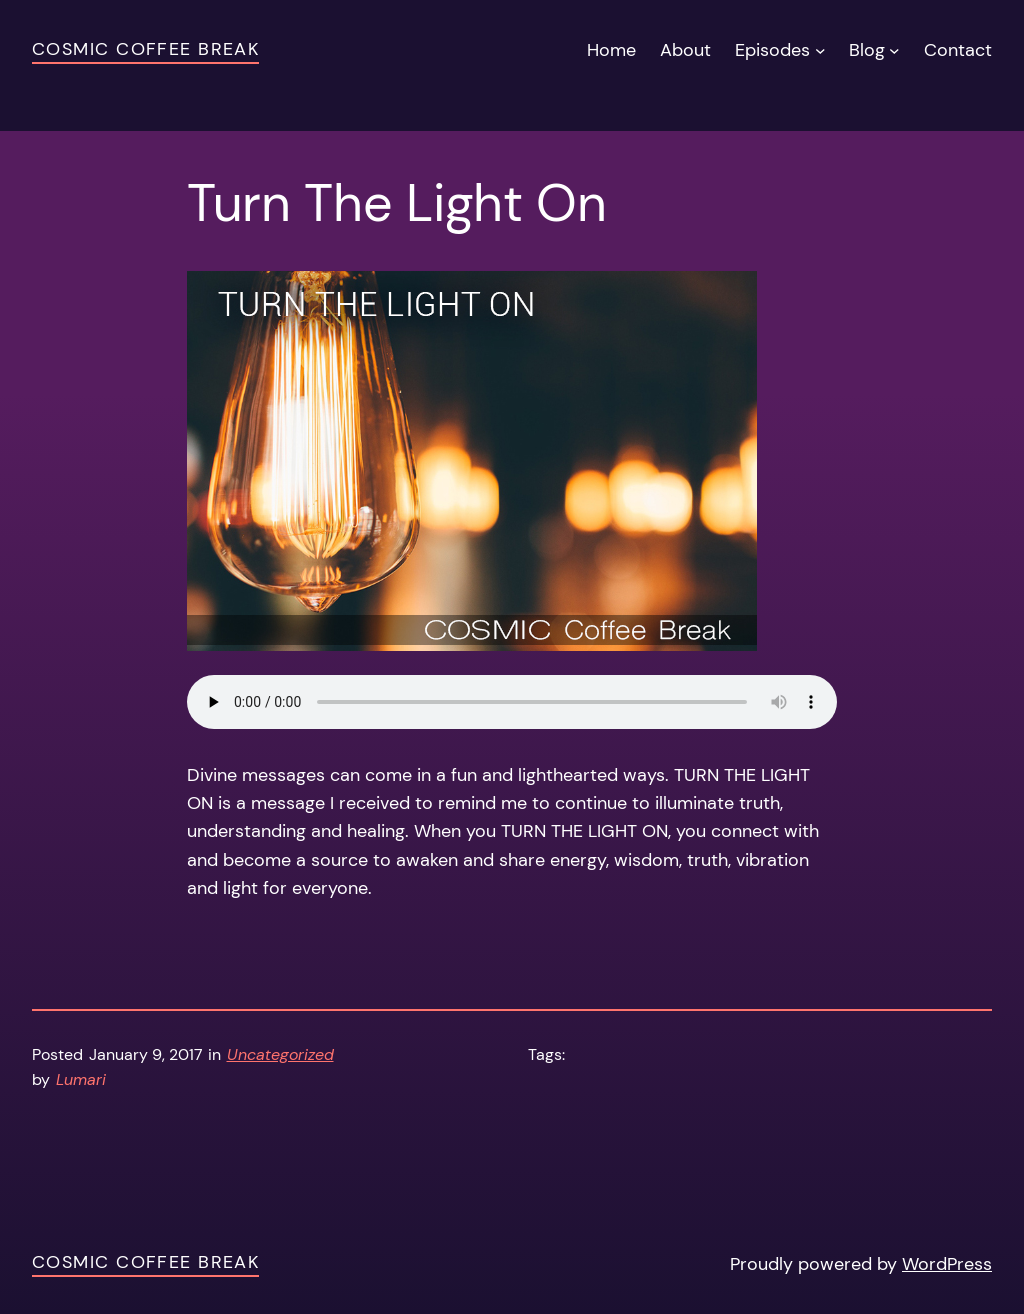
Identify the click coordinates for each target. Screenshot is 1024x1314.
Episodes (772, 50)
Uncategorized (280, 1055)
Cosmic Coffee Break (145, 49)
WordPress (947, 1264)
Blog (867, 50)
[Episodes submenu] (820, 50)
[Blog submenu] (894, 50)
